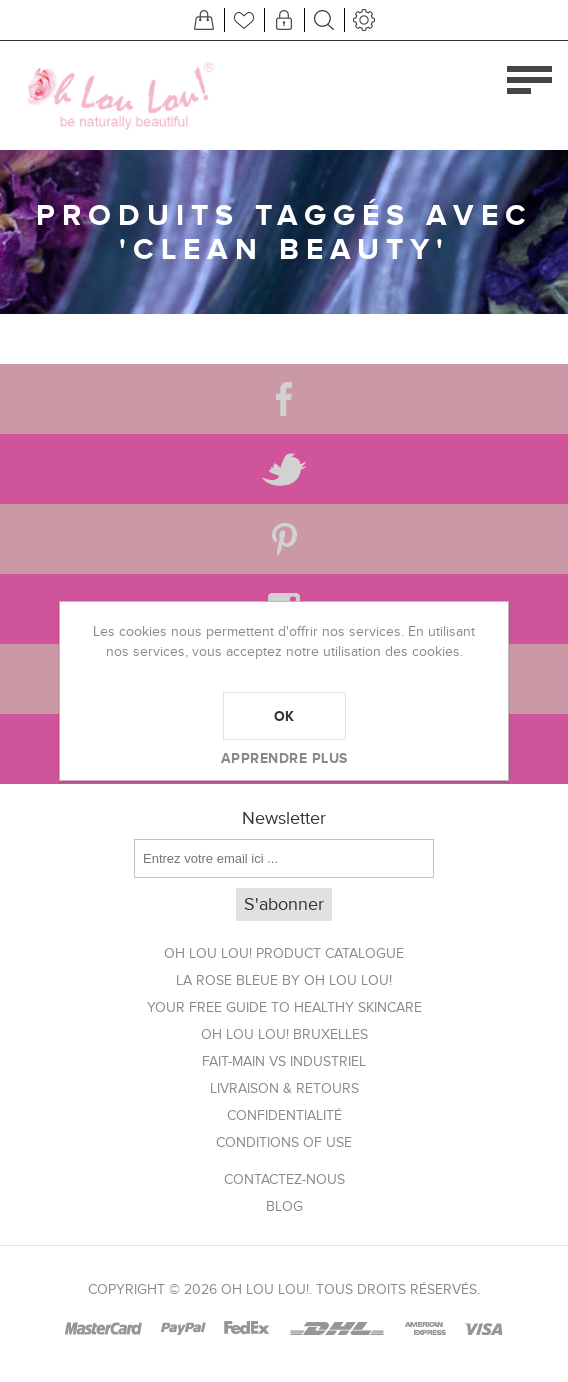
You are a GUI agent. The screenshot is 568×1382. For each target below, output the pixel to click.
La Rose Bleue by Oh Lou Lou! (284, 980)
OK (284, 716)
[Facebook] (284, 399)
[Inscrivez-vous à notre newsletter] (284, 858)
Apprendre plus (284, 758)
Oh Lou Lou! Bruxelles (284, 1034)
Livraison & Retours (284, 1088)
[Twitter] (284, 469)
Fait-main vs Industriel (284, 1061)
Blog (284, 1206)
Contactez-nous (284, 1179)
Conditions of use (284, 1142)
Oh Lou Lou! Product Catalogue (284, 953)
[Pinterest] (284, 539)
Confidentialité (284, 1115)
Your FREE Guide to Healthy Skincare (284, 1007)
